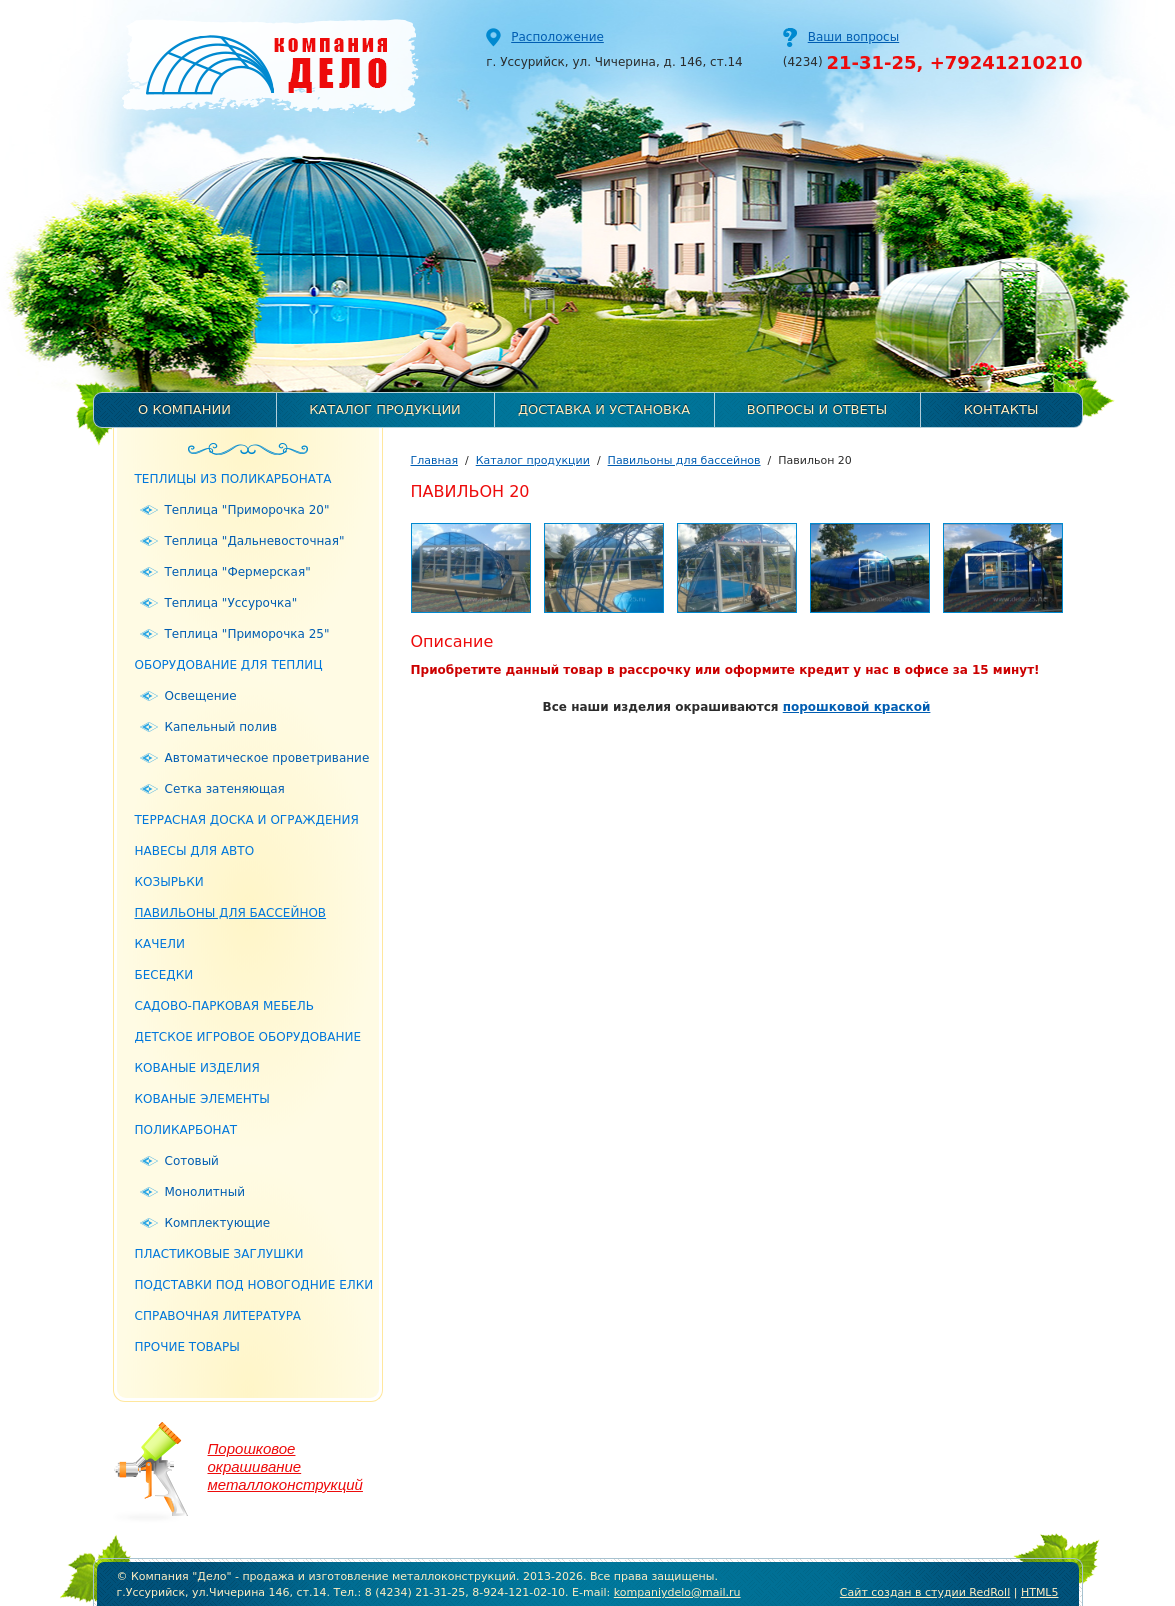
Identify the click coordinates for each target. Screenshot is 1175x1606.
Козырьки (169, 882)
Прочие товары (187, 1347)
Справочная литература (218, 1316)
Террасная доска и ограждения (247, 820)
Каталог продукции (385, 409)
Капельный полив (221, 727)
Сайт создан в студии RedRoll (925, 1592)
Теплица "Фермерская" (238, 572)
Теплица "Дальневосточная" (255, 541)
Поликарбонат (186, 1130)
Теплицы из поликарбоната (233, 479)
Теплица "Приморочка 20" (247, 510)
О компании (184, 409)
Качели (160, 944)
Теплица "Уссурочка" (231, 603)
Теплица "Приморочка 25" (247, 634)
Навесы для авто (195, 851)
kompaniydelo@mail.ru (677, 1592)
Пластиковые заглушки (219, 1254)
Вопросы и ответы (817, 409)
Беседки (164, 975)
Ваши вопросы (853, 37)
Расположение (557, 37)
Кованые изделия (197, 1068)
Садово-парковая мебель (224, 1006)
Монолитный (205, 1192)
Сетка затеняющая (225, 789)
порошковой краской (857, 707)
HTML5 (1040, 1592)
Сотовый (192, 1161)
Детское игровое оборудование (248, 1037)
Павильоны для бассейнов (231, 913)
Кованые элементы (202, 1099)
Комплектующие (218, 1223)
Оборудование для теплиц (229, 665)
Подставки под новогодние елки (254, 1285)
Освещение (201, 696)
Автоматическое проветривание (267, 758)
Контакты (1001, 409)
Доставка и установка (604, 409)
